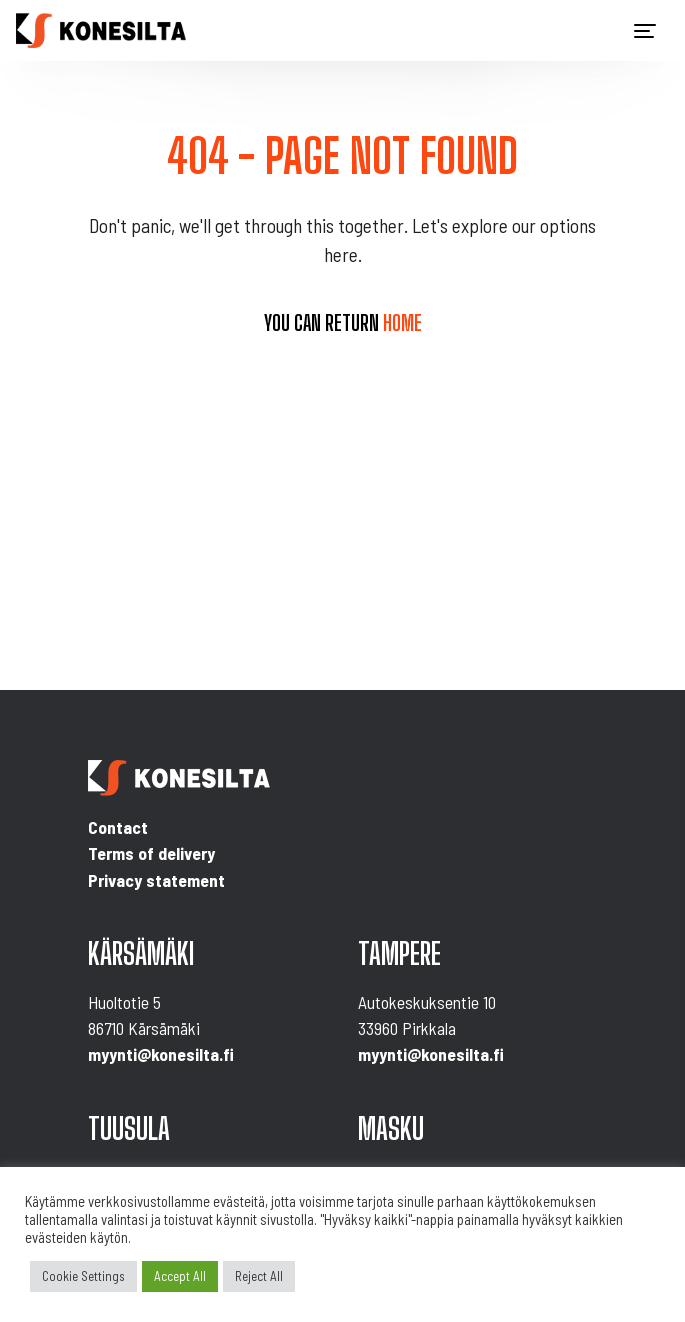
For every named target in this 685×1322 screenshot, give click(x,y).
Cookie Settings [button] (83, 1276)
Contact (118, 827)
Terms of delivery (151, 853)
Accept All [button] (180, 1276)
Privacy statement (156, 880)
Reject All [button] (259, 1276)
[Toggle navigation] (645, 31)
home (402, 323)
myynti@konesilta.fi (161, 1054)
